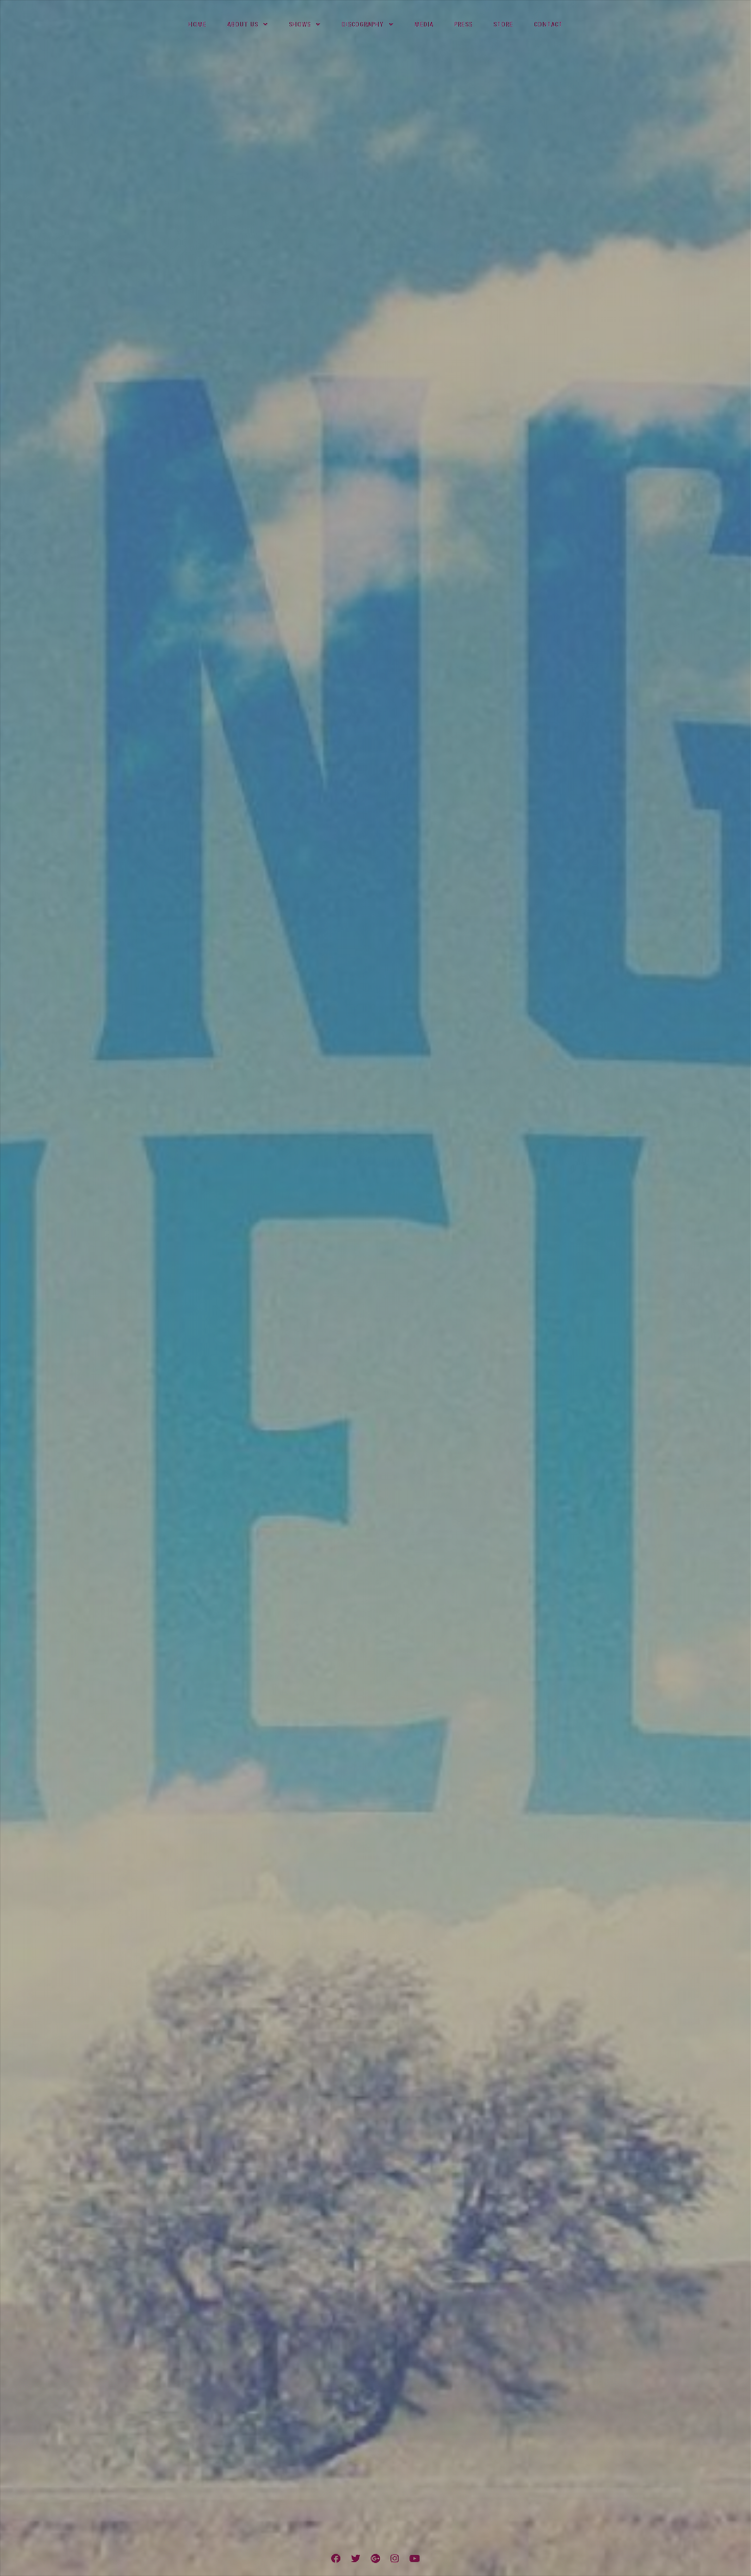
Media (424, 24)
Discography (363, 24)
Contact (548, 24)
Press (463, 24)
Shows (300, 24)
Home (197, 24)
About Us (242, 24)
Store (503, 24)
